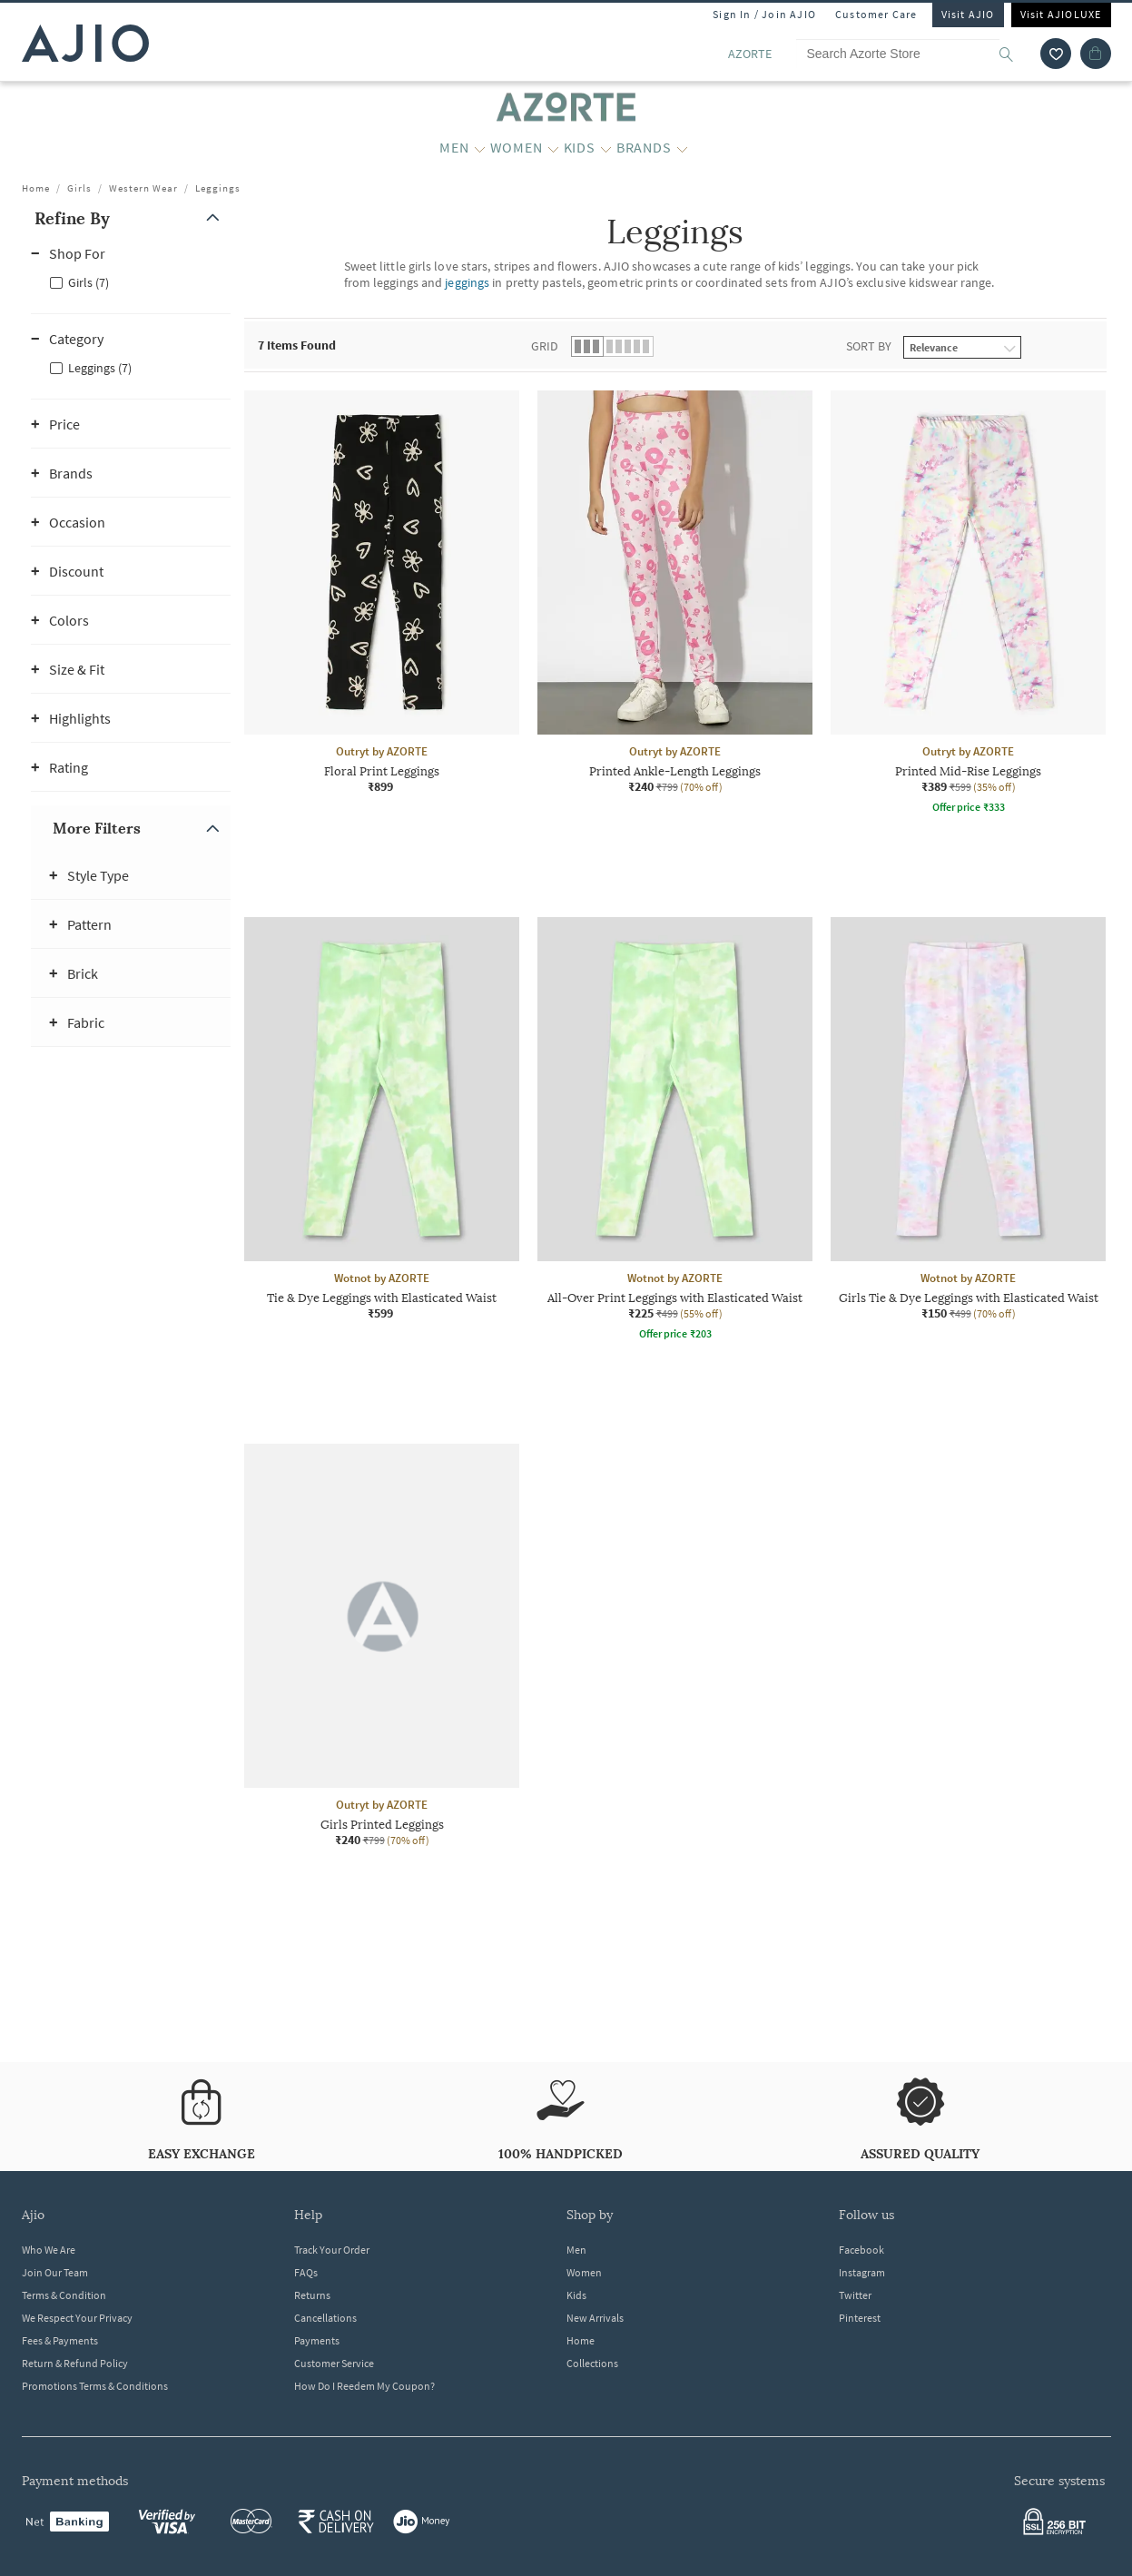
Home (36, 188)
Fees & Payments (60, 2340)
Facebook (861, 2249)
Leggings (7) (100, 368)
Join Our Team (55, 2272)
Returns (312, 2295)
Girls (79, 188)
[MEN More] (479, 148)
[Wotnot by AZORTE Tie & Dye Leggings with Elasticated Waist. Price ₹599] (381, 1119)
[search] (1015, 53)
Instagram (862, 2272)
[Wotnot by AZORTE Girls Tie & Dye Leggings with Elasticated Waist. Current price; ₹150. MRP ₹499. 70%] (968, 1119)
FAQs (306, 2272)
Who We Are (48, 2249)
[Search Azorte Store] (913, 53)
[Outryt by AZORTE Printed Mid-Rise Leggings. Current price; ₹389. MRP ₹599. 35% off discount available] (968, 604)
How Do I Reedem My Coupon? (364, 2386)
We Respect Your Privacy (77, 2317)
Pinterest (860, 2317)
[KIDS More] (606, 148)
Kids (576, 2295)
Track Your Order (331, 2249)
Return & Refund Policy (75, 2363)
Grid (544, 346)
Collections (592, 2363)
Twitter (855, 2295)
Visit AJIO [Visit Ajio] (968, 14)
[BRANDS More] (682, 148)
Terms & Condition (64, 2295)
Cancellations (325, 2317)
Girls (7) (88, 282)
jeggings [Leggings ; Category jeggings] (467, 282)
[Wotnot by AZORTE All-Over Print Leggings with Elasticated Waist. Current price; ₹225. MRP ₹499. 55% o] (674, 1131)
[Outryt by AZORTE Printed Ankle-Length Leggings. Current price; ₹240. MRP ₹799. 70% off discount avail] (674, 592)
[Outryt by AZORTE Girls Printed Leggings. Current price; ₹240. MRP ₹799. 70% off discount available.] (381, 1646)
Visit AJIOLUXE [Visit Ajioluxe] (1061, 14)
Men (576, 2249)
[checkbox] (130, 281)
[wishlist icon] (1055, 53)
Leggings (218, 188)
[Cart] (1095, 53)
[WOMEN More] (553, 148)
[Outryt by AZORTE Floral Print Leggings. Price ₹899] (381, 592)
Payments (317, 2340)
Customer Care (876, 14)
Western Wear (143, 188)
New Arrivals (595, 2317)
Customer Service (334, 2363)
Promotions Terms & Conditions (95, 2386)
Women (584, 2272)
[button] (130, 218)
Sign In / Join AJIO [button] (764, 14)
